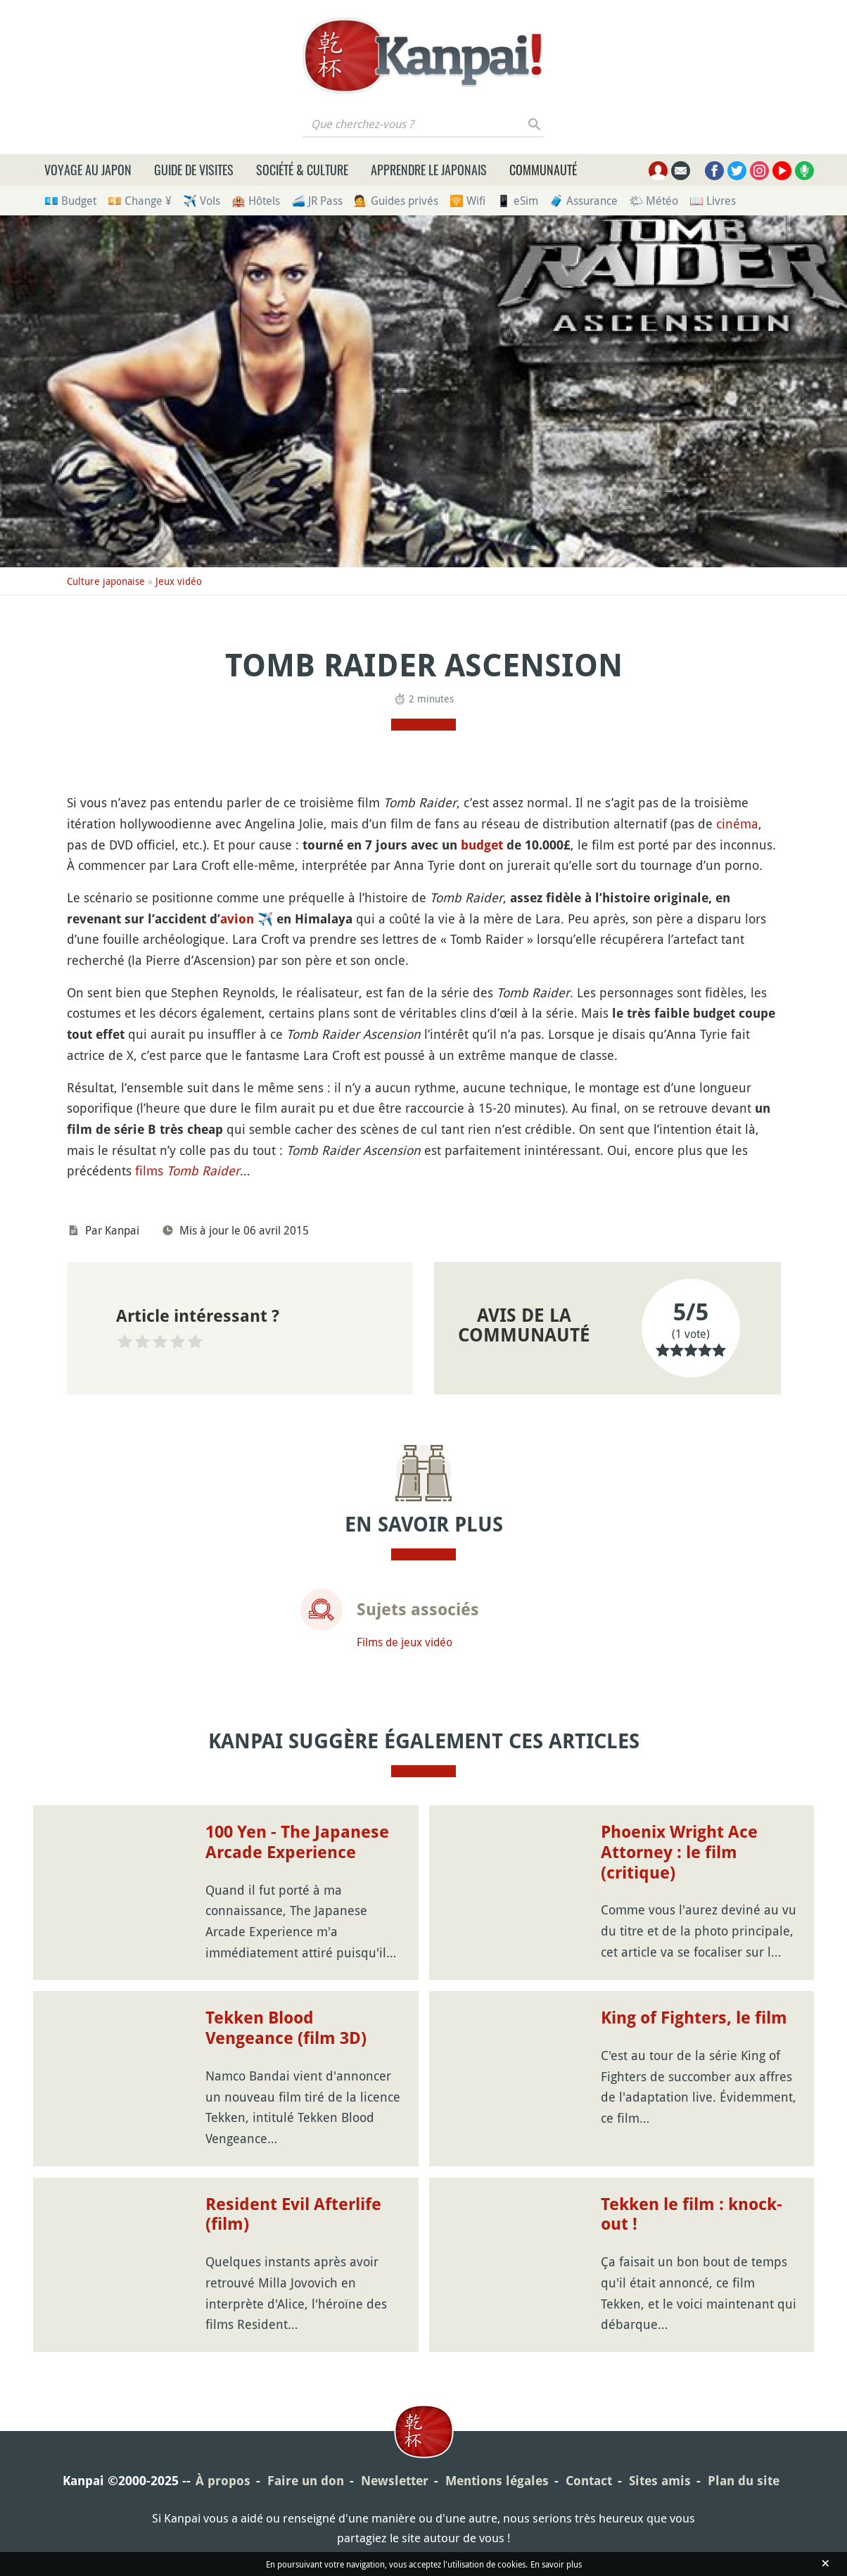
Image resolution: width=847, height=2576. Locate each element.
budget (482, 845)
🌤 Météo (653, 200)
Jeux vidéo (178, 581)
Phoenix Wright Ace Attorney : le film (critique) (679, 1852)
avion (237, 918)
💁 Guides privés (396, 200)
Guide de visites (194, 169)
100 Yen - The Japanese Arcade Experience (297, 1842)
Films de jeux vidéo (404, 1642)
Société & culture (302, 169)
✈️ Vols (201, 200)
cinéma (737, 823)
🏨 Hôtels (255, 200)
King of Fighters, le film (694, 2018)
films (187, 1170)
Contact (589, 2480)
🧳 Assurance (583, 200)
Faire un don (305, 2480)
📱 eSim (517, 200)
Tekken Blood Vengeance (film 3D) (286, 2028)
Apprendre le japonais (429, 169)
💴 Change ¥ (140, 200)
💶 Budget (70, 200)
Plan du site (743, 2480)
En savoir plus (556, 2564)
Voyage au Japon (88, 169)
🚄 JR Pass (317, 200)
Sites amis (660, 2480)
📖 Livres (712, 200)
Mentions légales (497, 2480)
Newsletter (394, 2480)
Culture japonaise (106, 581)
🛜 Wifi (467, 200)
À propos (223, 2480)
